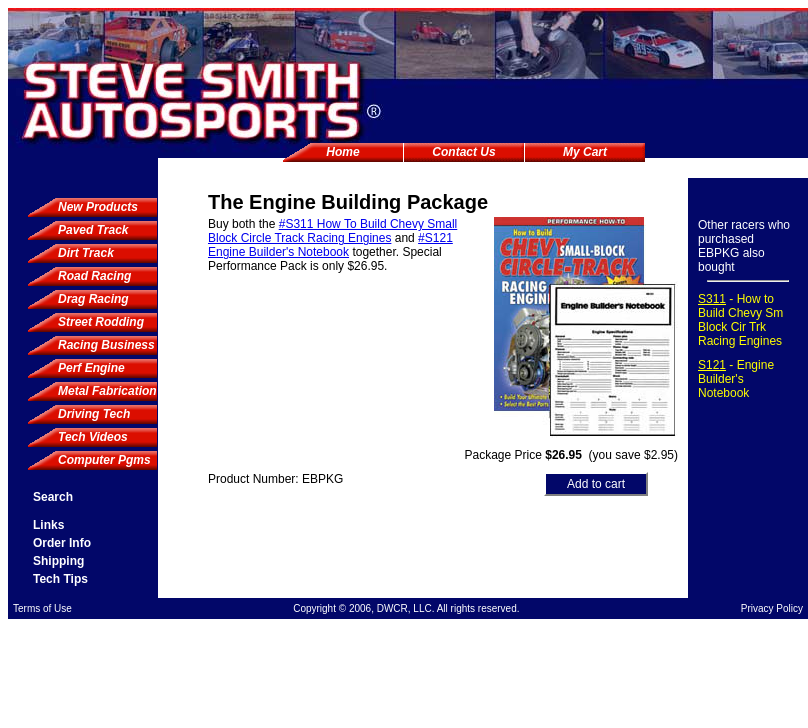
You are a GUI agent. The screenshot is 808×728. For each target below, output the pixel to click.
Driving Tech (94, 414)
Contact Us (463, 152)
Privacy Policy (772, 608)
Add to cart (596, 484)
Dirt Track (86, 253)
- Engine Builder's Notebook (736, 379)
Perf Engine (91, 368)
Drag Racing (93, 299)
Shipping (58, 561)
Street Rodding (101, 322)
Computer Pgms (104, 460)
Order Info (62, 543)
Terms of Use (42, 608)
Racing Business (106, 345)
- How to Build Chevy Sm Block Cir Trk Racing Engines (740, 320)
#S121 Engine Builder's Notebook (330, 245)
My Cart (585, 152)
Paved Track (93, 230)
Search (53, 497)
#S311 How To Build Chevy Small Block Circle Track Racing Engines (332, 231)
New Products (98, 207)
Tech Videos (93, 437)
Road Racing (94, 276)
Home (342, 152)
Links (48, 525)
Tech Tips (60, 579)
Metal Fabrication (107, 391)
